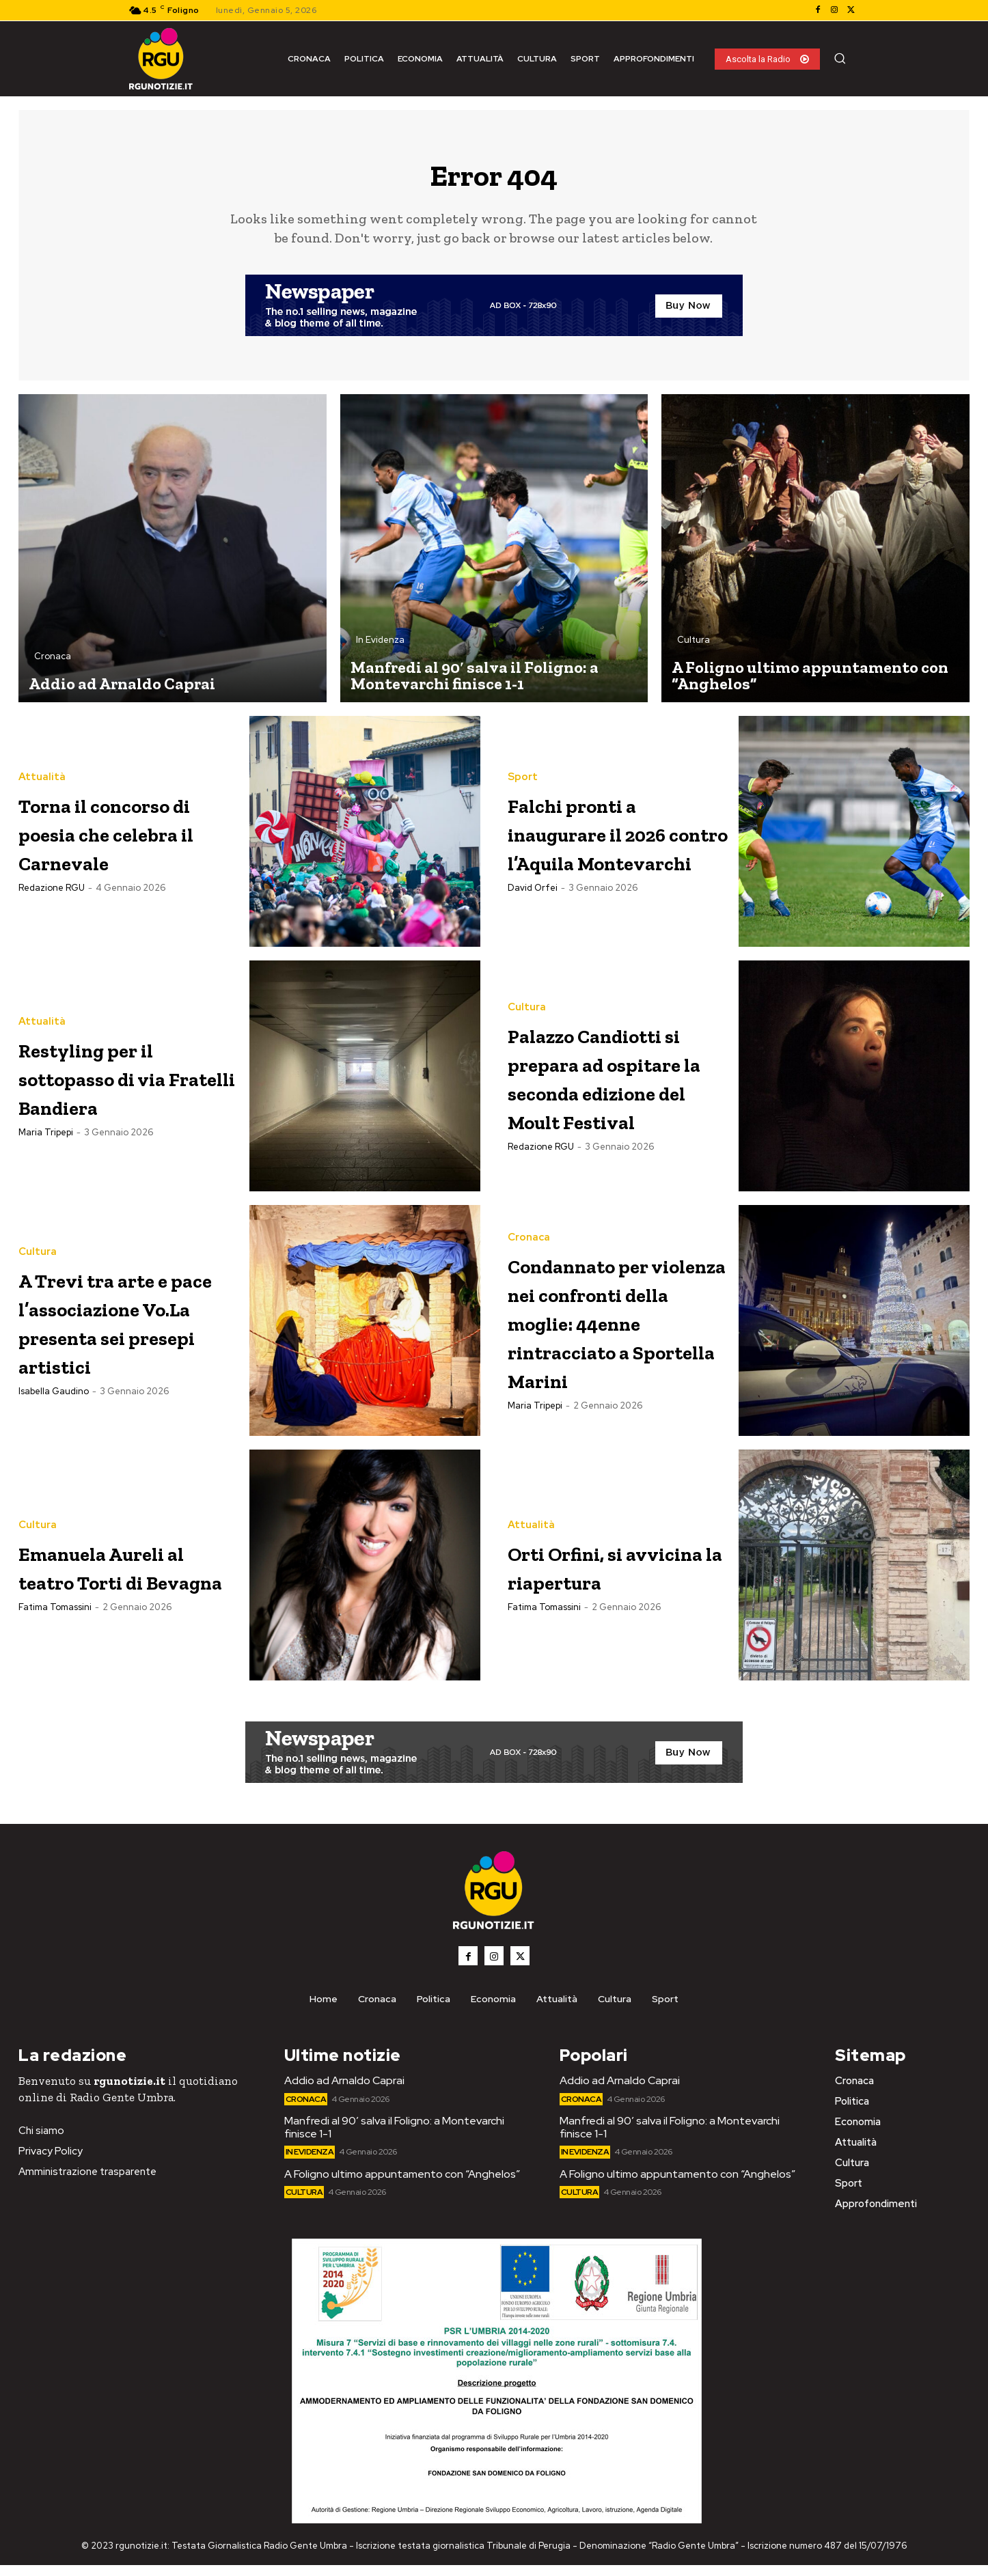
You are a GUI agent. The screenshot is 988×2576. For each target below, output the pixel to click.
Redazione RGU (51, 909)
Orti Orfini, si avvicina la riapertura (591, 1575)
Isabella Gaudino (53, 1430)
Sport (523, 756)
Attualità (42, 770)
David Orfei (533, 924)
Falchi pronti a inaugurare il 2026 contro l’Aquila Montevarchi (600, 839)
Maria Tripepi (45, 1140)
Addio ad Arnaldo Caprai (344, 2091)
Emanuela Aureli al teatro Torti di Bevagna (123, 1575)
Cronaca (52, 664)
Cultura (693, 648)
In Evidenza (380, 648)
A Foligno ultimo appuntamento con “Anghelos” (402, 2185)
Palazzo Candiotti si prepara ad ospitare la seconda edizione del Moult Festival (615, 1085)
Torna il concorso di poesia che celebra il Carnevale (127, 839)
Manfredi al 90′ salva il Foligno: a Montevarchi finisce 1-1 (394, 2138)
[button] (840, 58)
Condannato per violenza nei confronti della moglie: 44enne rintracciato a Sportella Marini (611, 1331)
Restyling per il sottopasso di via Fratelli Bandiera (125, 1084)
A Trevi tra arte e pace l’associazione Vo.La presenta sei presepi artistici (125, 1331)
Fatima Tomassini (55, 1631)
